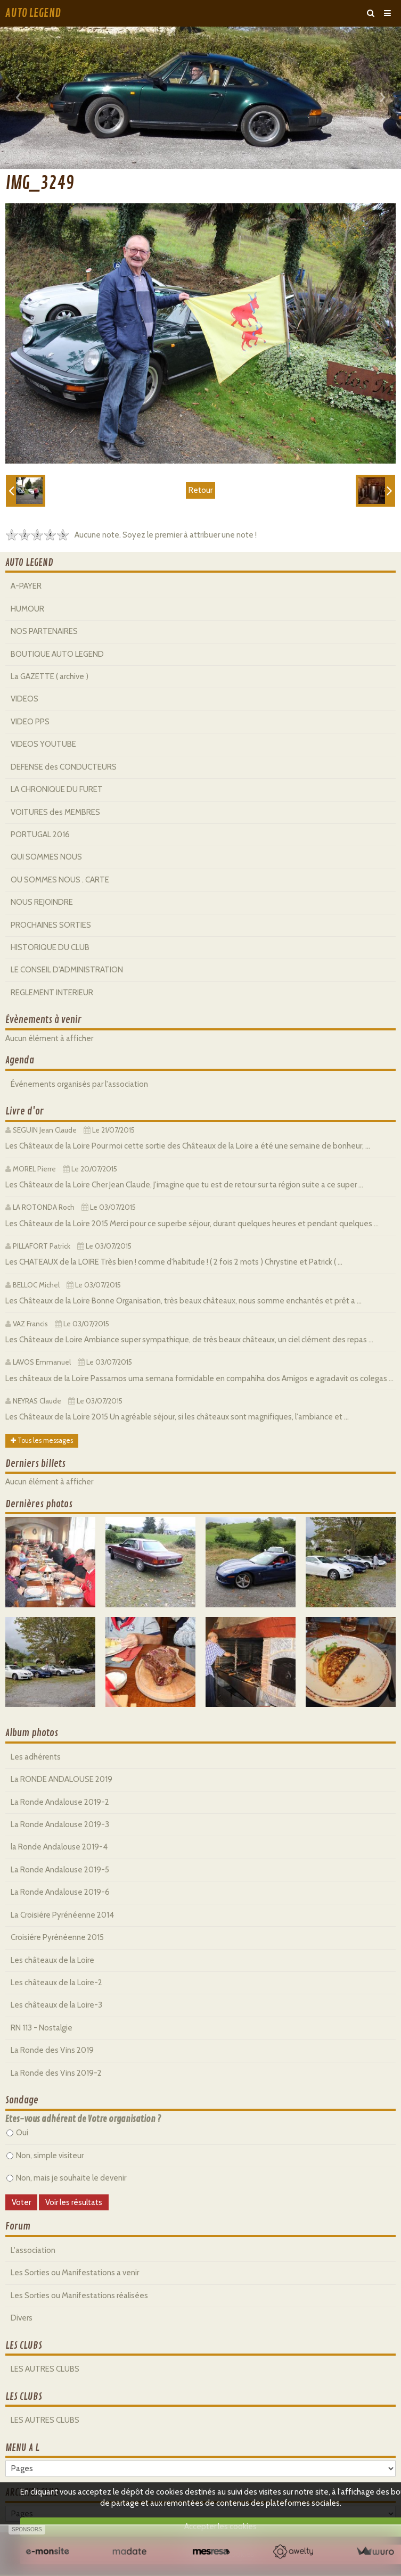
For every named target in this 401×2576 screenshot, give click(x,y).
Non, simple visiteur (45, 2155)
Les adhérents (36, 1757)
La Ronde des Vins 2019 (52, 2050)
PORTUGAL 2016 (40, 834)
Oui (17, 2132)
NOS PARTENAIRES (44, 631)
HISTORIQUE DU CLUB (50, 947)
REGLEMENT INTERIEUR (52, 992)
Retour (200, 490)
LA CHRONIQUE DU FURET (57, 789)
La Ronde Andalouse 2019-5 (60, 1870)
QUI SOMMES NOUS (46, 857)
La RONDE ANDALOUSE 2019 (61, 1779)
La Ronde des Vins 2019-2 (56, 2073)
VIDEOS (24, 699)
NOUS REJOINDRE (42, 902)
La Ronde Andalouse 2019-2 (60, 1802)
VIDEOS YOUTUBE (43, 744)
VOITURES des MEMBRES (55, 812)
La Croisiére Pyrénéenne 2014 (62, 1915)
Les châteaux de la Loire (52, 1960)
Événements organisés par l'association (79, 1084)
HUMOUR (27, 609)
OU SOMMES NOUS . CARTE (60, 880)
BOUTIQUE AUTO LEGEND (57, 654)
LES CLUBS (23, 2345)
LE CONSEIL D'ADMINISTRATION (67, 970)
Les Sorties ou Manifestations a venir (75, 2272)
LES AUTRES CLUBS (45, 2369)
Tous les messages (42, 1440)
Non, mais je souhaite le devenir (66, 2178)
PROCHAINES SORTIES (51, 925)
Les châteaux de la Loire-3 (56, 2005)
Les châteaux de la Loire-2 (56, 1982)
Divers (21, 2318)
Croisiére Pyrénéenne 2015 (57, 1937)
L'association (33, 2250)
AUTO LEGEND (33, 13)
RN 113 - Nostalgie (41, 2028)
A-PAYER (26, 586)
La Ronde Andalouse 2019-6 (60, 1892)
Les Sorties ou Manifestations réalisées (79, 2295)
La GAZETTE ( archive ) (49, 676)
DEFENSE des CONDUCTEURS (64, 767)
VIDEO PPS (30, 721)
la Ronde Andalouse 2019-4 (59, 1847)
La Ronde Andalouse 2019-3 (60, 1824)
